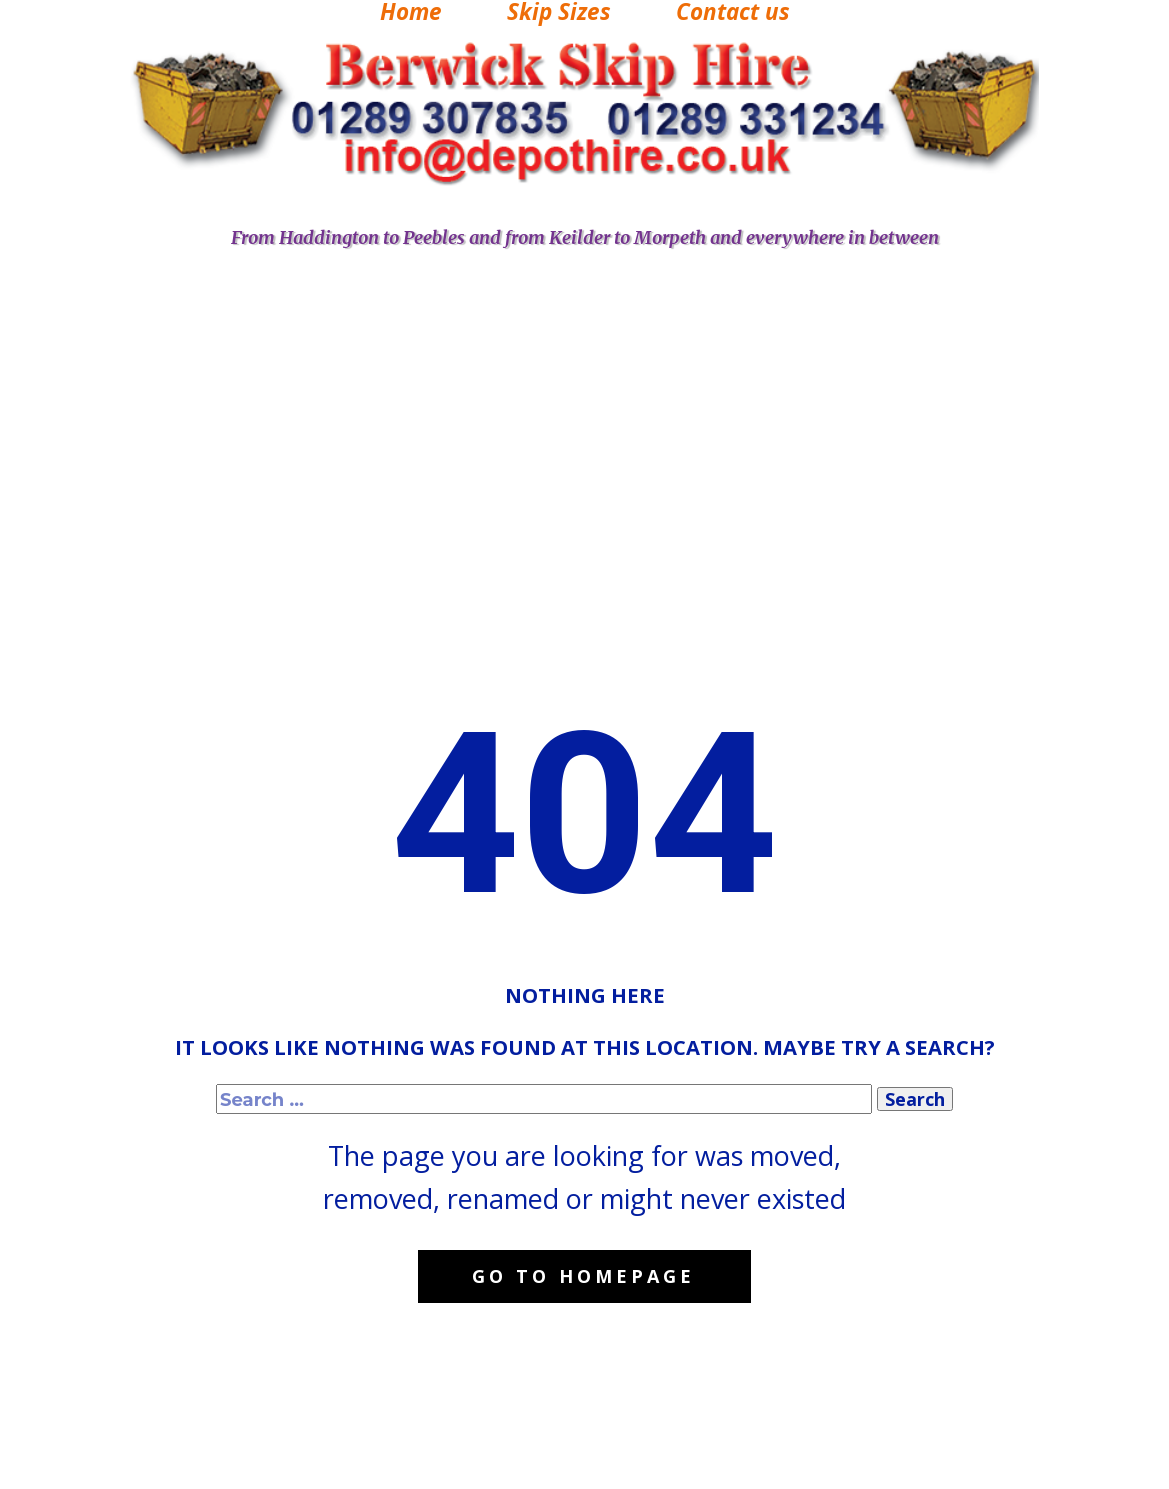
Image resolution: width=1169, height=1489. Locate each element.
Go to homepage (583, 1276)
